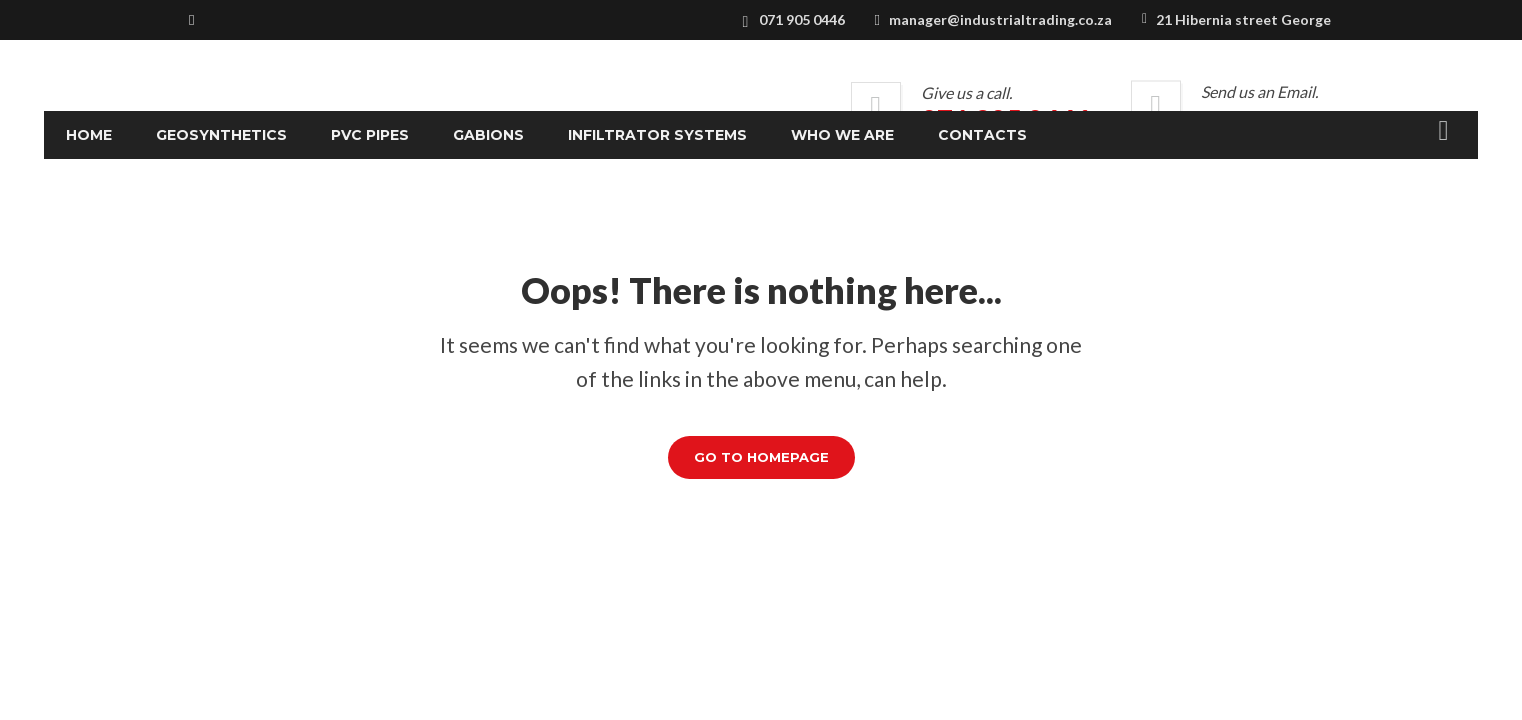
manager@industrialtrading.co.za (1000, 19)
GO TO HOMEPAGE (761, 457)
